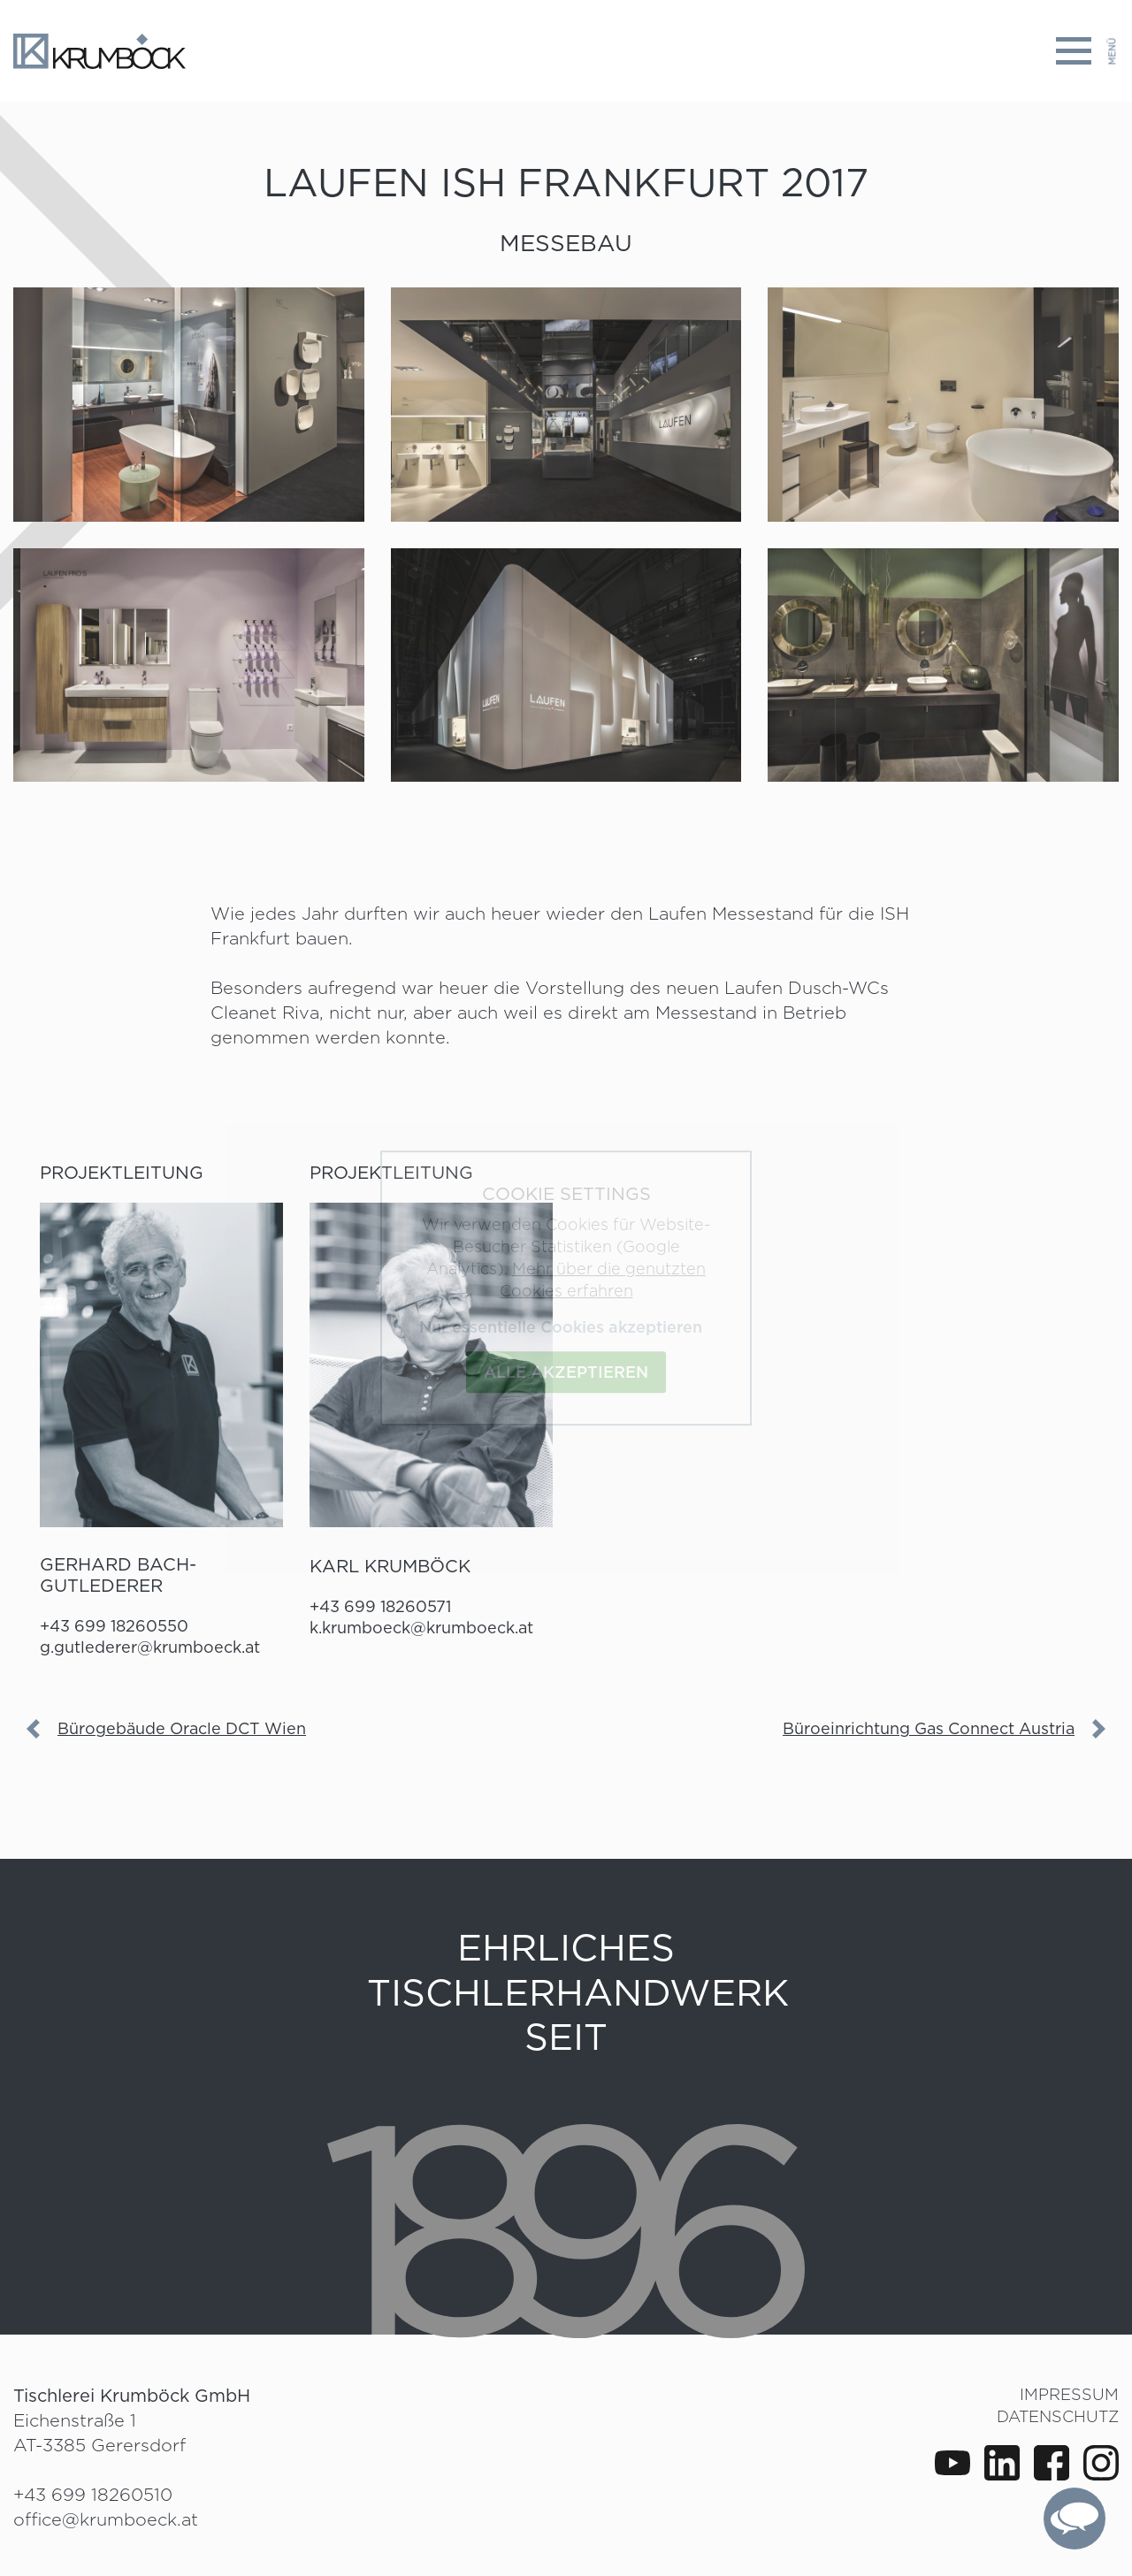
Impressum (1069, 2394)
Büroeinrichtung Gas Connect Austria (929, 1728)
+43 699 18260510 (92, 2494)
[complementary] (1074, 2518)
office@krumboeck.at (105, 2519)
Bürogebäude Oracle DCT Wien (181, 1728)
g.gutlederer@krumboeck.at (150, 1647)
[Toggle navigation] (1087, 50)
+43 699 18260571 (380, 1606)
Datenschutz (1058, 2416)
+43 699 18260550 (114, 1626)
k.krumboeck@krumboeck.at (421, 1627)
